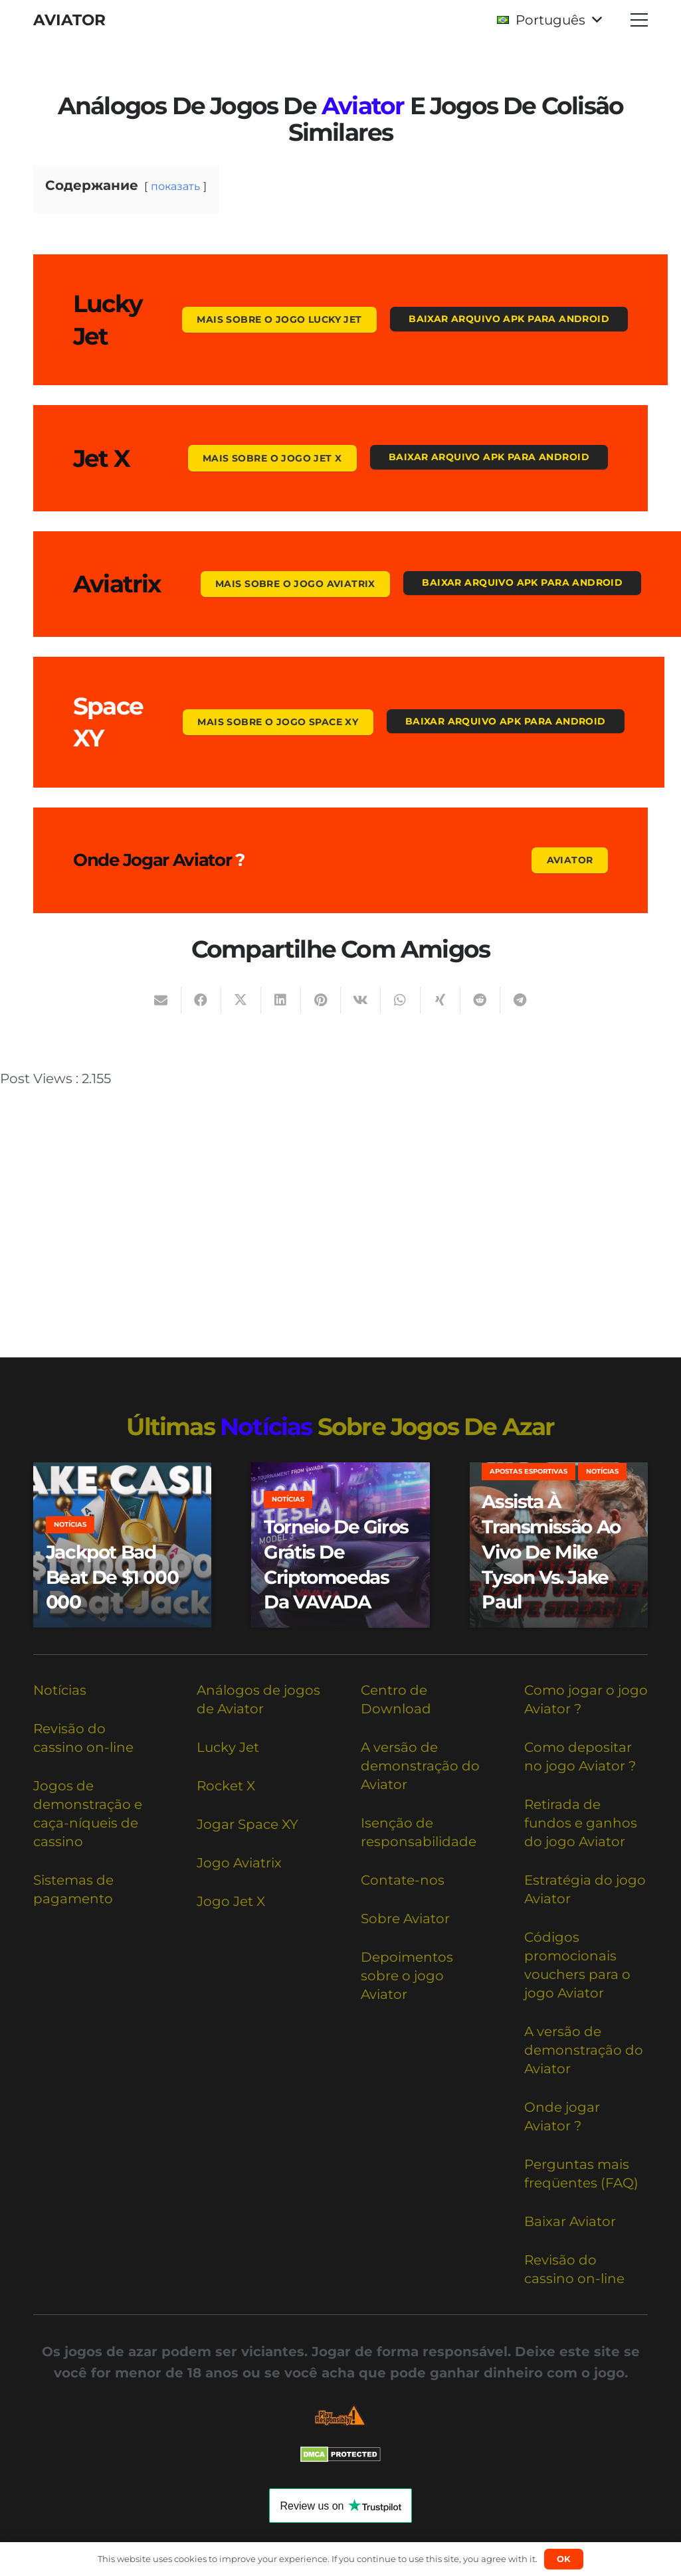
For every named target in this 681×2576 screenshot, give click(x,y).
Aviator (363, 105)
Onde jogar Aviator (152, 860)
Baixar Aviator (570, 2221)
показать (175, 186)
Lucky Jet (228, 1747)
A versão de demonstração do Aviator (420, 1765)
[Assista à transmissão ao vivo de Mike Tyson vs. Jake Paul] (559, 1545)
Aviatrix (117, 583)
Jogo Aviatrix (239, 1863)
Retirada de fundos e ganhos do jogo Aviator (580, 1822)
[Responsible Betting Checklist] (340, 2415)
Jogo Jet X (231, 1901)
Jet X (101, 458)
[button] (549, 20)
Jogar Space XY (247, 1824)
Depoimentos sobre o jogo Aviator (407, 1975)
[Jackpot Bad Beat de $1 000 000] (122, 1545)
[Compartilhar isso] (201, 1000)
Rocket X (226, 1786)
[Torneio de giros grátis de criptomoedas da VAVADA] (340, 1545)
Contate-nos (402, 1880)
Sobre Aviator (405, 1919)
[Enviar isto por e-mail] (161, 1000)
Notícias (59, 1690)
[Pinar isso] (321, 1000)
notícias (266, 1426)
